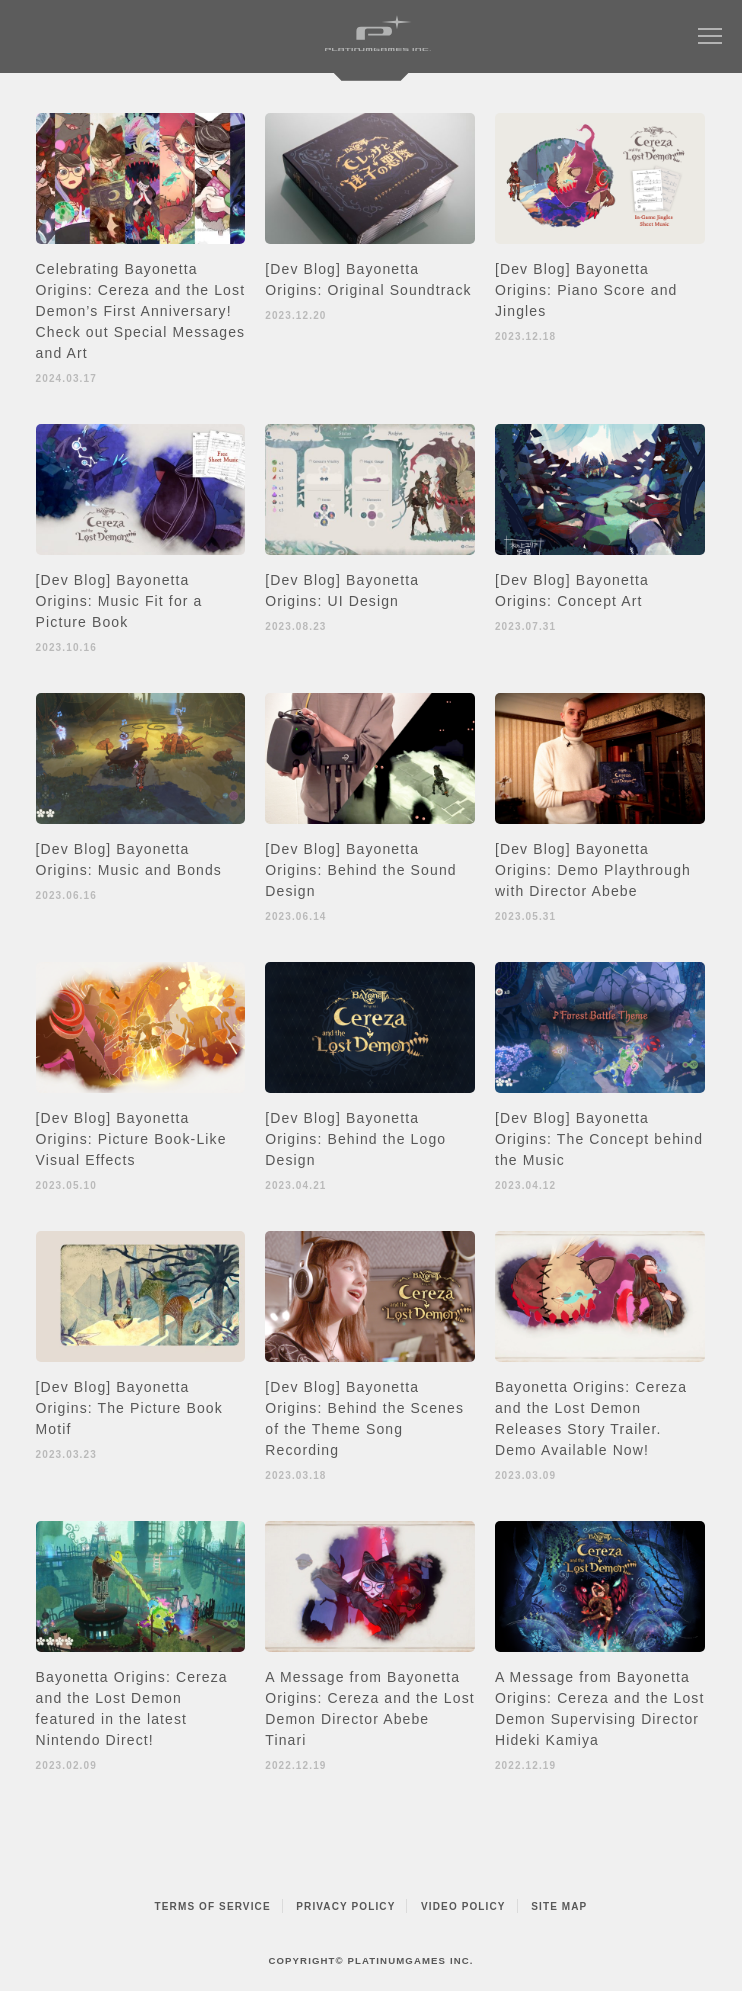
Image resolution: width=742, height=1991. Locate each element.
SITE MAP (559, 1906)
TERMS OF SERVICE (213, 1906)
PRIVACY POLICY (345, 1906)
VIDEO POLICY (463, 1906)
